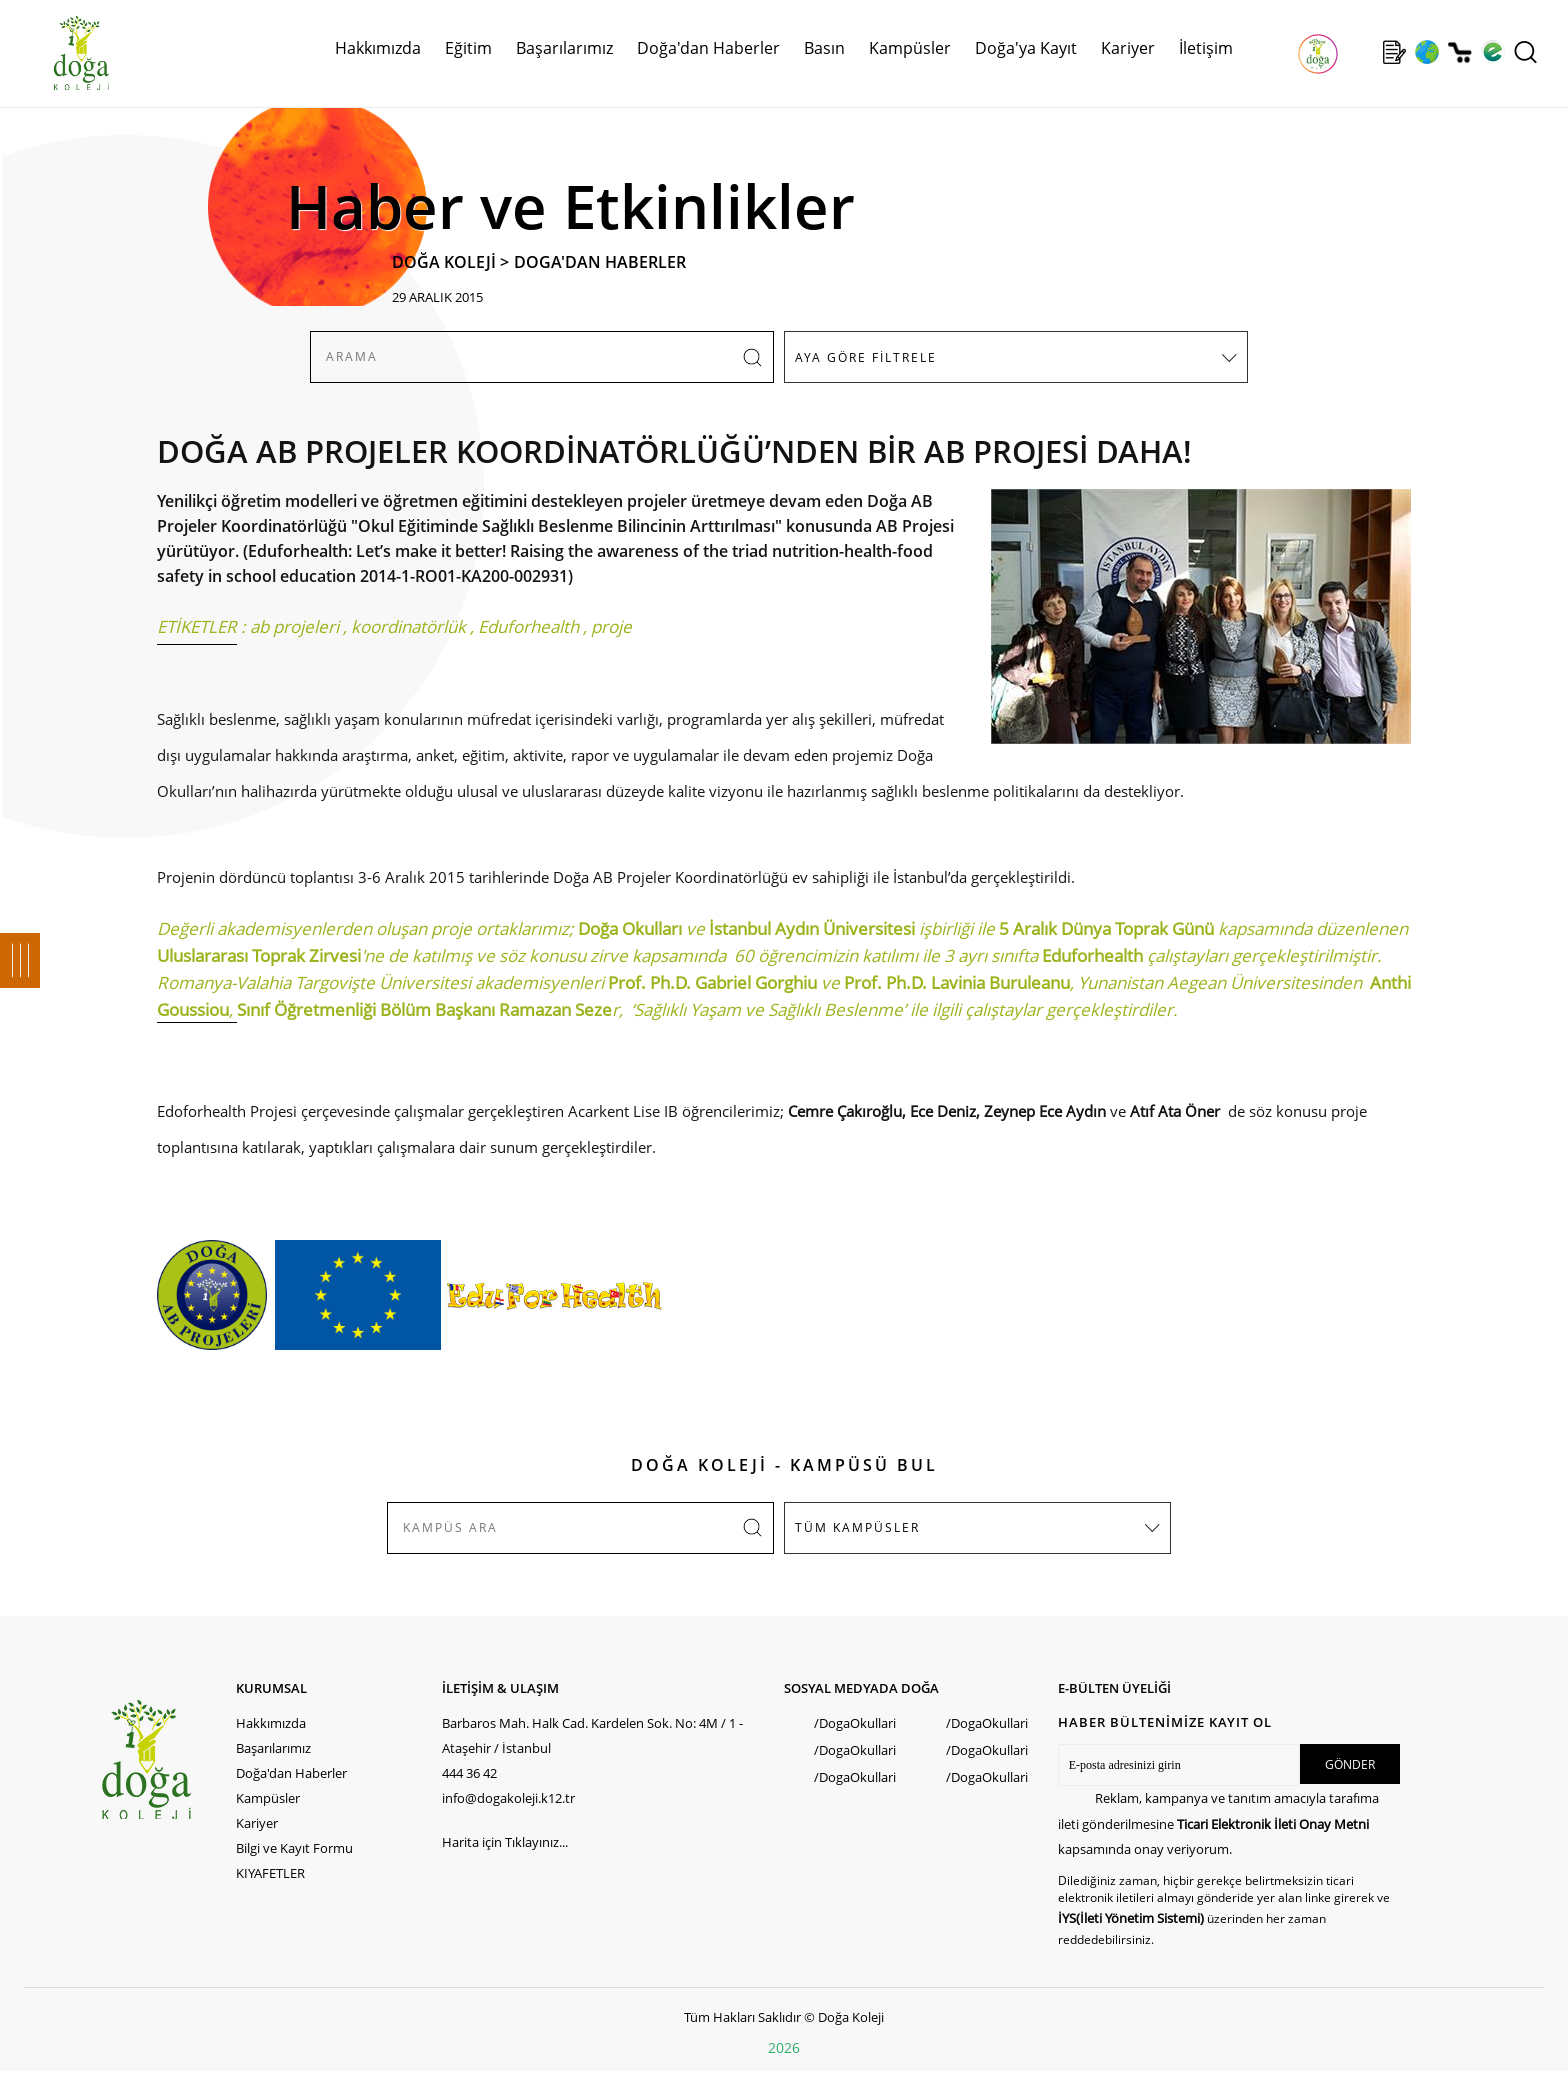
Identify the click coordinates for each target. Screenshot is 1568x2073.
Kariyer (1128, 48)
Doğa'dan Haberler (708, 48)
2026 (784, 2047)
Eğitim (468, 48)
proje (611, 626)
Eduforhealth (528, 626)
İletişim (1206, 48)
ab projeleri (294, 626)
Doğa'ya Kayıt (1026, 48)
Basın (824, 48)
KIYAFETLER (270, 1873)
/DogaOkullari (855, 1723)
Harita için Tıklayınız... (505, 1842)
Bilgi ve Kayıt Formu (294, 1848)
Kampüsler (910, 48)
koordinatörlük (408, 626)
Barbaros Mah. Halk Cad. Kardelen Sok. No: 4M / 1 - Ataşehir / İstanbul (592, 1735)
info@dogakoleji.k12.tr (508, 1798)
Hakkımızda (378, 48)
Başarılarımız (564, 48)
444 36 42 (469, 1773)
